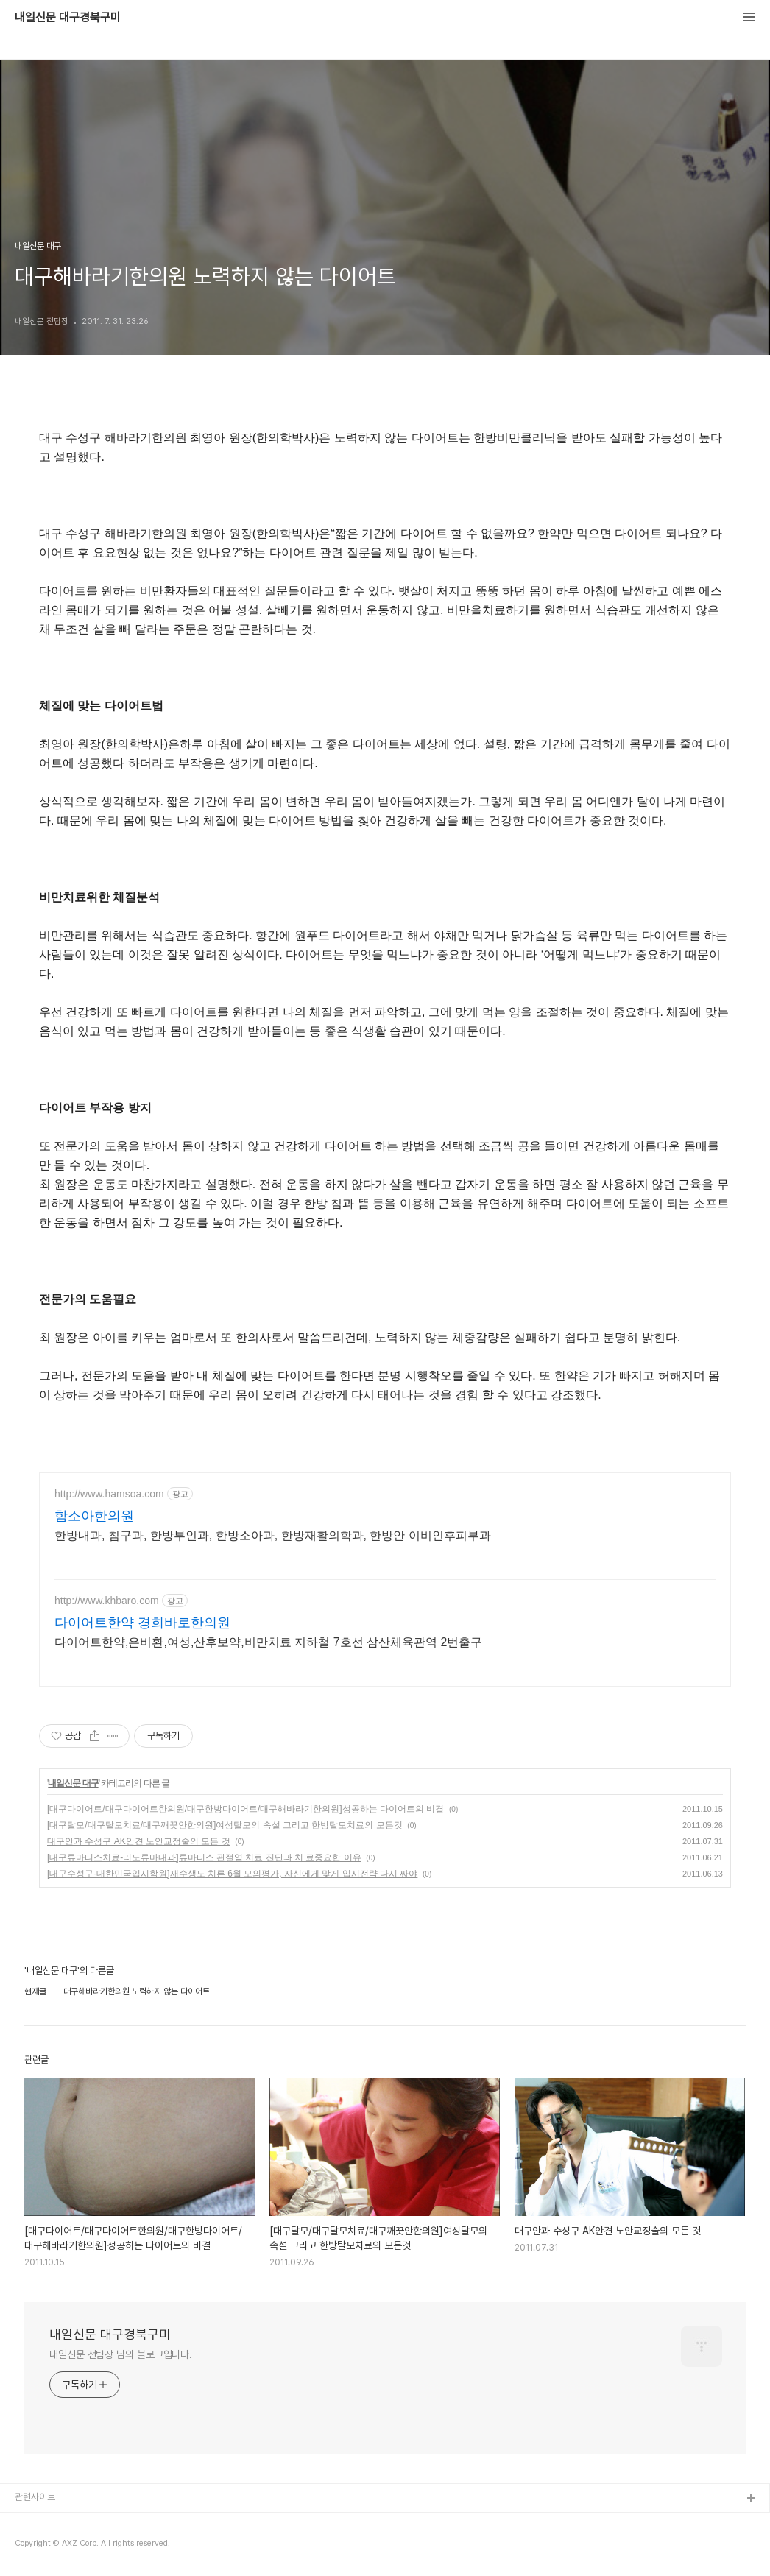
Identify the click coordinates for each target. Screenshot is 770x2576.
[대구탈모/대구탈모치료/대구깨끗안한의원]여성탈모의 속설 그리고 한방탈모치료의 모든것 (225, 1825)
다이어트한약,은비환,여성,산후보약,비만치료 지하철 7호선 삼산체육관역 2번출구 (268, 1642)
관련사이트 (35, 2496)
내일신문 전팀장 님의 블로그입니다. (120, 2354)
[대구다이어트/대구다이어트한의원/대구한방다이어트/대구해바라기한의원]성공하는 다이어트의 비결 (245, 1809)
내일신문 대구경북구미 (68, 17)
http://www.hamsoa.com (109, 1494)
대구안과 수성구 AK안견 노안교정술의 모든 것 (138, 1841)
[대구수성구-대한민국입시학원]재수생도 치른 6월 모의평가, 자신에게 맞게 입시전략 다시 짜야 (232, 1874)
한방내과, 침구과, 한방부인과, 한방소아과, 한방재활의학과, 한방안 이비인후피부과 (272, 1535)
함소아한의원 (94, 1515)
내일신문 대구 (73, 1783)
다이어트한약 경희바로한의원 (142, 1622)
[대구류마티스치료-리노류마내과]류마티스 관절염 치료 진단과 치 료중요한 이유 (204, 1857)
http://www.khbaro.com (106, 1600)
